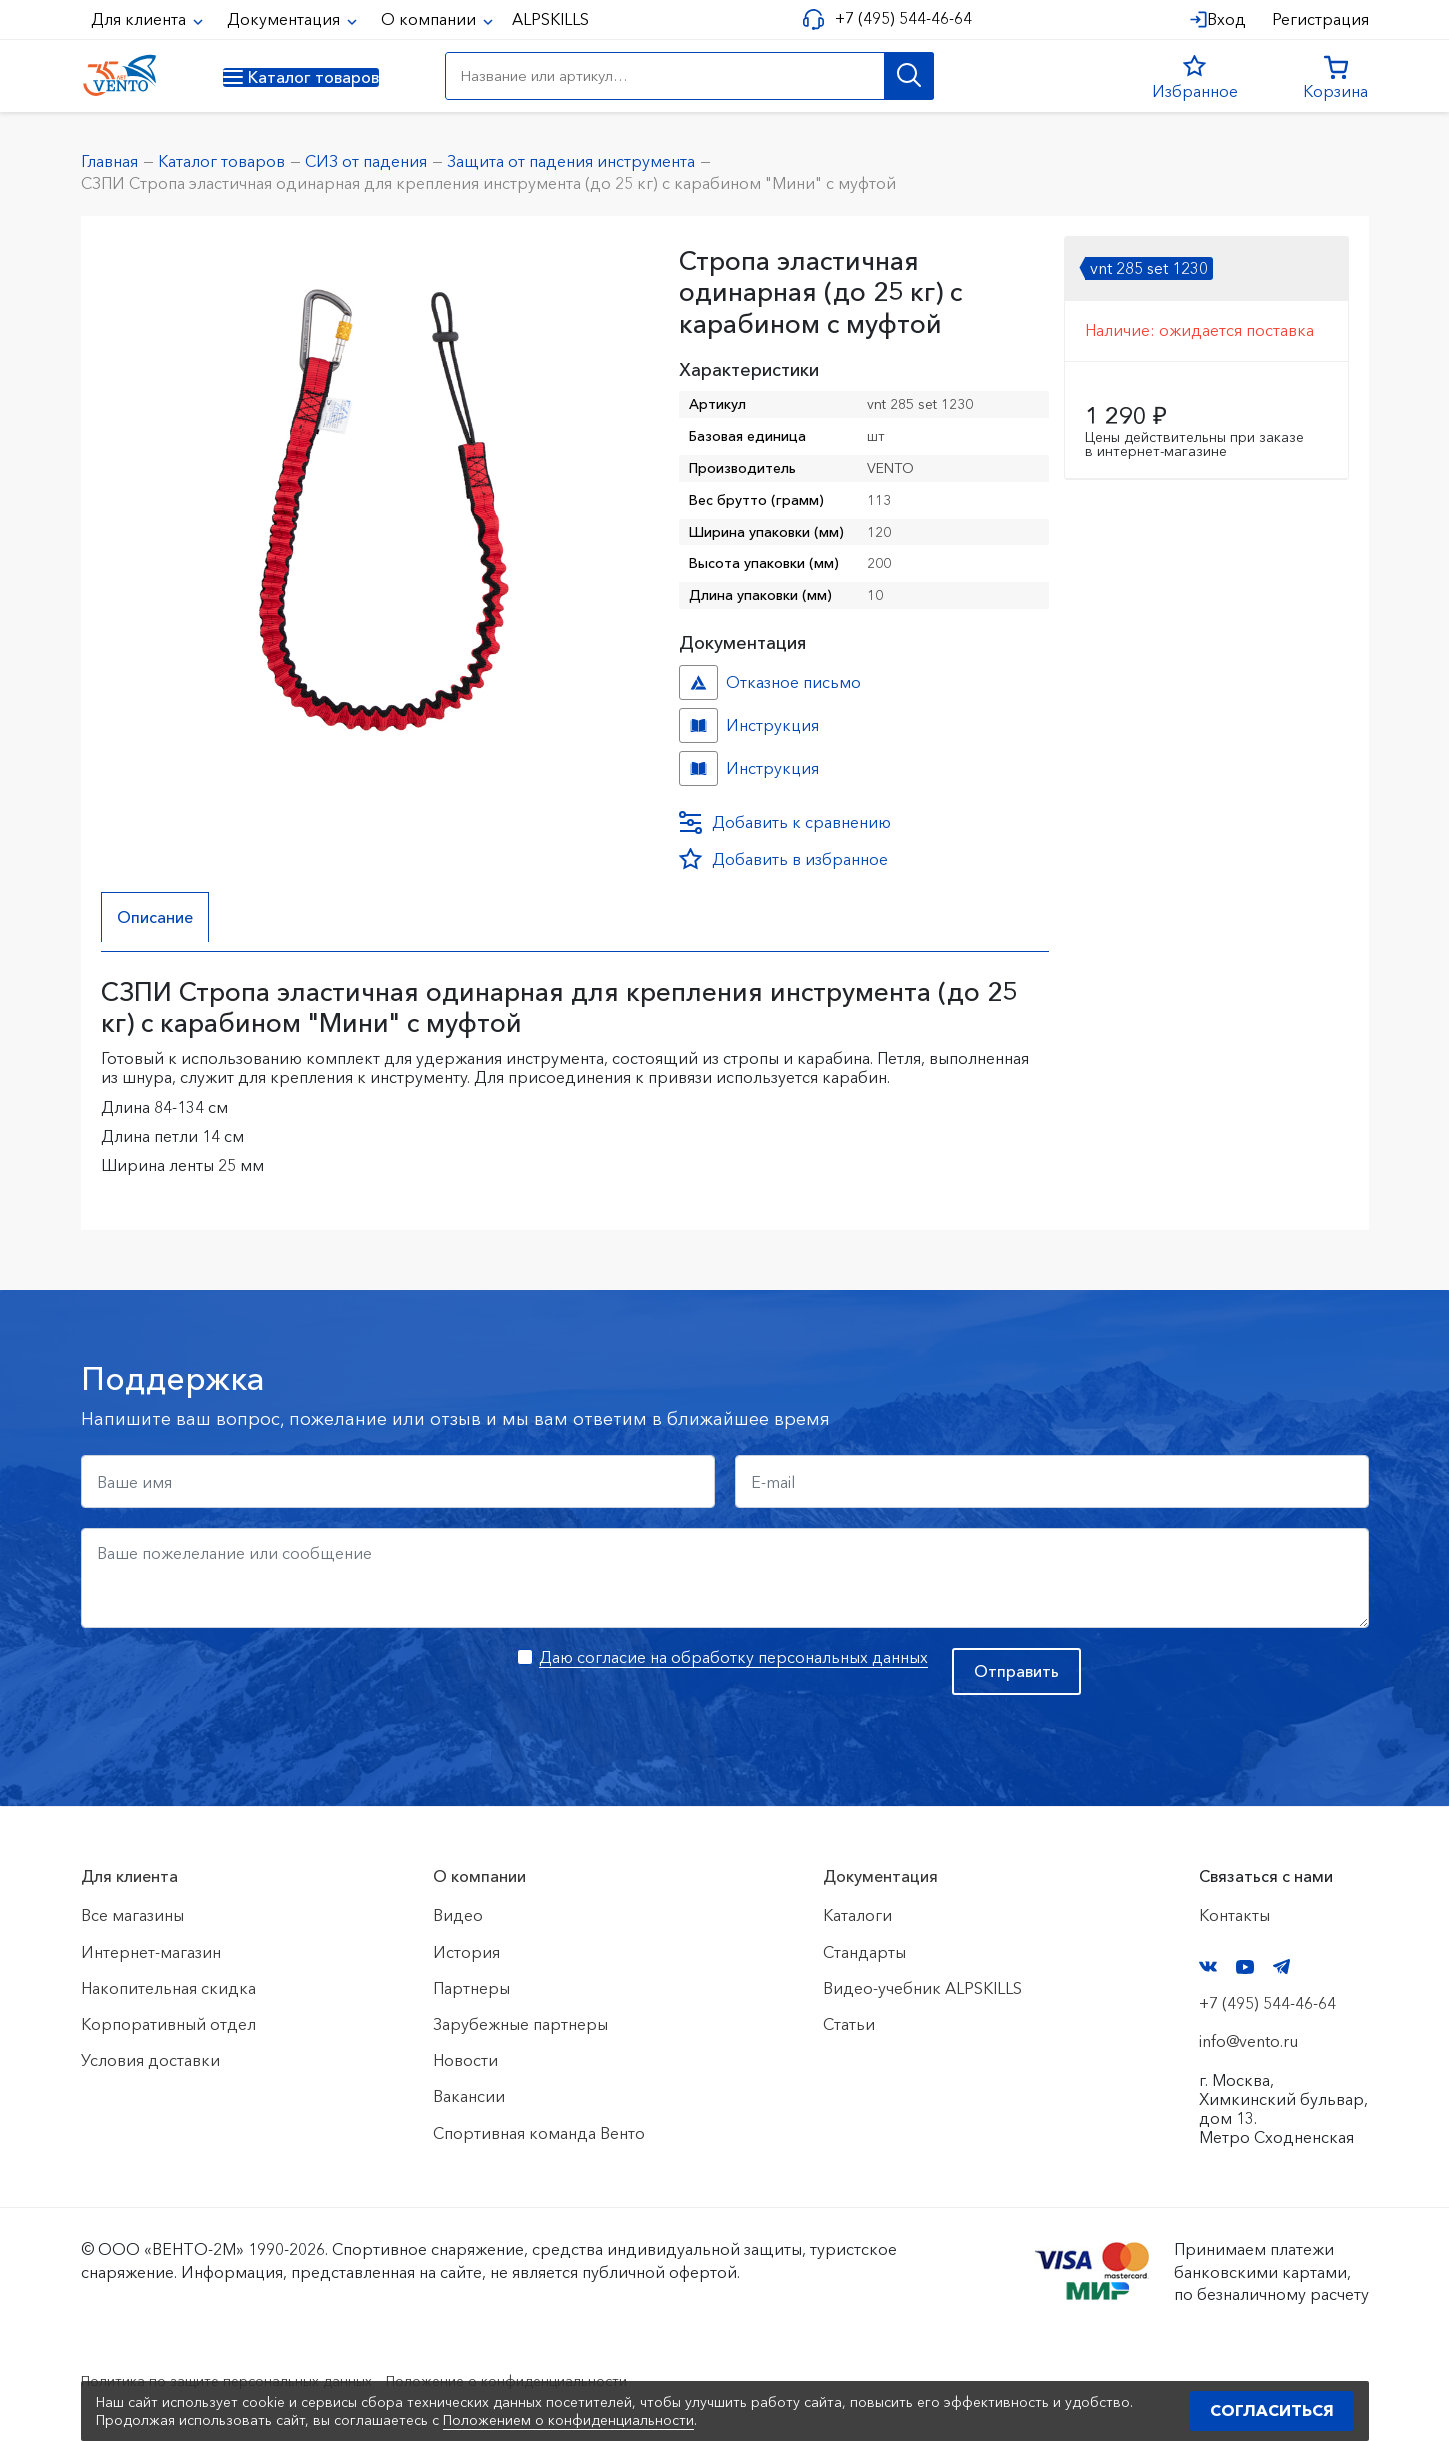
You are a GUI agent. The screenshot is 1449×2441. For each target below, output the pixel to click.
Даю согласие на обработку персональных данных (733, 1657)
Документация (285, 19)
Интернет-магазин (151, 1952)
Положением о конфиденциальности (568, 2420)
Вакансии (469, 2097)
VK (1208, 1967)
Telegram (1282, 1967)
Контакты (1234, 1916)
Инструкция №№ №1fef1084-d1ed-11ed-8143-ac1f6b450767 (698, 725)
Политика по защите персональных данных (246, 2380)
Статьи (849, 2024)
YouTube (1245, 1967)
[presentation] (233, 1687)
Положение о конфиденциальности (563, 2380)
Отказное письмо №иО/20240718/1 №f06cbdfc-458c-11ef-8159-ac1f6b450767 (698, 682)
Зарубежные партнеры (520, 2024)
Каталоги (857, 1916)
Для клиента (140, 19)
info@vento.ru (1248, 2042)
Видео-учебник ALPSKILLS (922, 1988)
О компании (430, 19)
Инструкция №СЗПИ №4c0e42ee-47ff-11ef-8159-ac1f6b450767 (698, 768)
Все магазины (132, 1916)
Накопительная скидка (168, 1988)
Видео (458, 1916)
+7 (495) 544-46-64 (895, 18)
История (466, 1952)
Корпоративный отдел (168, 2024)
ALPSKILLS (550, 19)
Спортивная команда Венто (539, 2133)
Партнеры (471, 1988)
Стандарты (864, 1952)
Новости (465, 2060)
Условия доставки (150, 2060)
